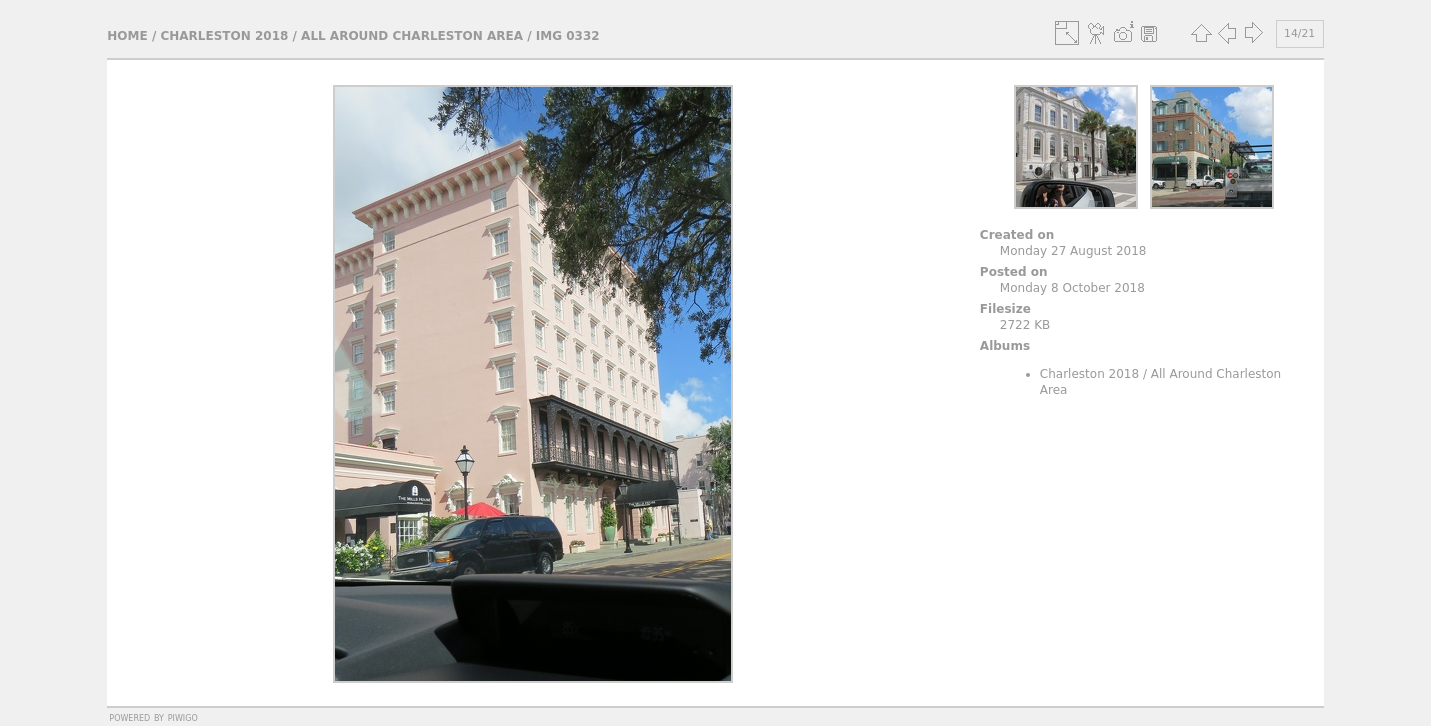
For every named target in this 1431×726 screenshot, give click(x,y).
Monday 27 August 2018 (1073, 251)
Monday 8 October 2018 (1072, 288)
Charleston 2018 (224, 36)
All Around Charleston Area (412, 36)
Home (127, 36)
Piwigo (183, 717)
